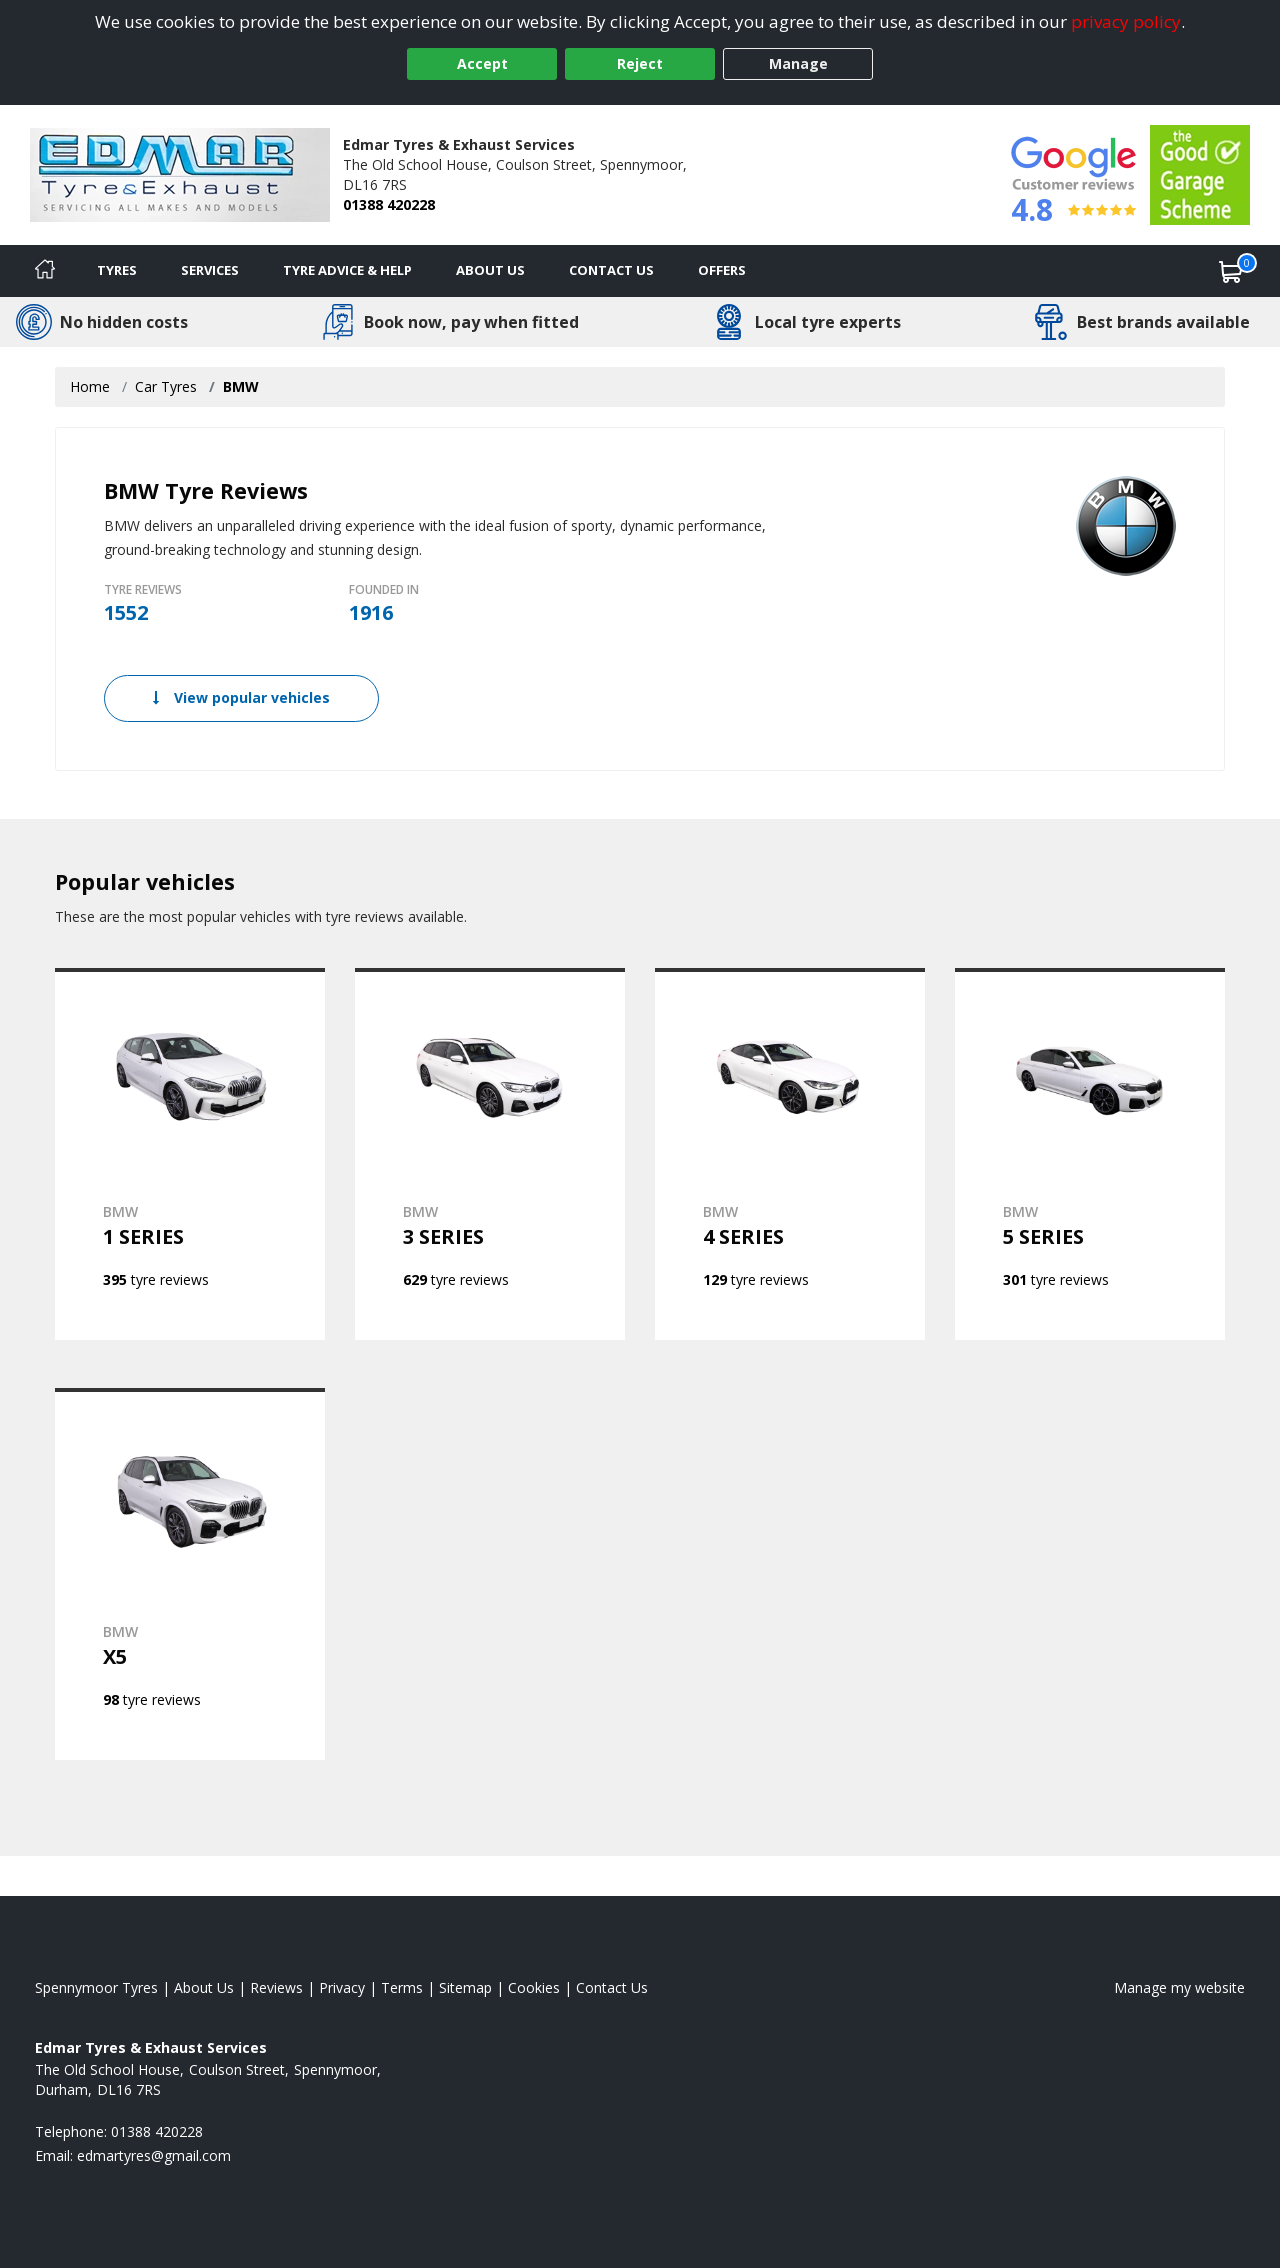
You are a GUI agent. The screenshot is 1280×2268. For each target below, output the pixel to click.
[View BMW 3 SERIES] (490, 1154)
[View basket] (1231, 271)
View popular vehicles (241, 697)
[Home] (45, 271)
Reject (640, 63)
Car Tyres (166, 386)
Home (90, 386)
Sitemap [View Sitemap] (465, 1987)
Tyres (117, 270)
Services (210, 270)
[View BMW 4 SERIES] (790, 1154)
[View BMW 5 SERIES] (1090, 1154)
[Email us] (154, 2155)
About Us (490, 270)
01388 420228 (389, 204)
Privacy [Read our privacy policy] (342, 1987)
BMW (241, 386)
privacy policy (1126, 21)
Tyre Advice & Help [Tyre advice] (347, 270)
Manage (798, 63)
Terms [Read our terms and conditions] (402, 1987)
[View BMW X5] (190, 1574)
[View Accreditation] (1200, 173)
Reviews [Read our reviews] (276, 1987)
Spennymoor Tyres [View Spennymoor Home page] (96, 1987)
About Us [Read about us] (204, 1987)
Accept (482, 63)
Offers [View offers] (722, 270)
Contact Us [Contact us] (611, 270)
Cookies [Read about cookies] (534, 1987)
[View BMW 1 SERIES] (190, 1154)
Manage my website (1179, 1987)
